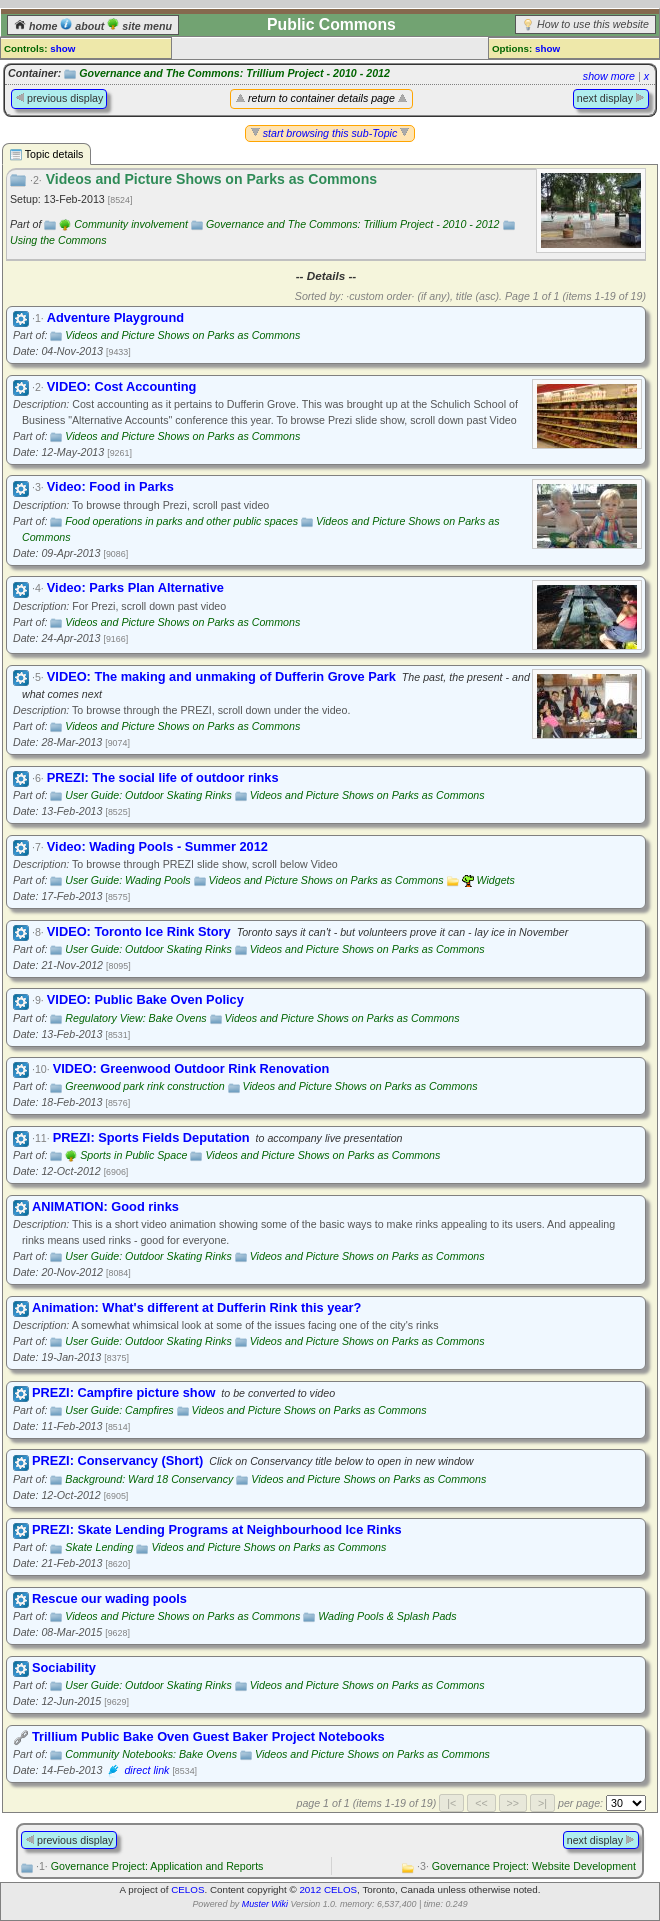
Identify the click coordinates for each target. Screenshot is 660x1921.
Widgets (495, 880)
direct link (146, 1770)
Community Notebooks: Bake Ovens (151, 1754)
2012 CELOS (328, 1889)
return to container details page (321, 98)
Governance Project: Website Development (526, 1866)
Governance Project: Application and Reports (149, 1866)
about (83, 26)
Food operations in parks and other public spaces (181, 521)
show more (609, 76)
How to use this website (593, 24)
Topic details (46, 154)
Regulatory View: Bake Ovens (135, 1018)
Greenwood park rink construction (144, 1086)
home (37, 26)
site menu (139, 26)
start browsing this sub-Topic (330, 133)
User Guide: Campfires (119, 1410)
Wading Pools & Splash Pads (387, 1616)
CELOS (187, 1889)
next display (611, 98)
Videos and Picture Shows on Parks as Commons (182, 335)
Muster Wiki (265, 1904)
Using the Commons (58, 240)
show (62, 48)
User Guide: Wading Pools (127, 880)
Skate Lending (99, 1547)
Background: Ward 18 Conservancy (149, 1479)
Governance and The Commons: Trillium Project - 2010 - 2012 (234, 73)
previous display (59, 98)
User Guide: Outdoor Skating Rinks (148, 795)
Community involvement (131, 224)
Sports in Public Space (133, 1155)
